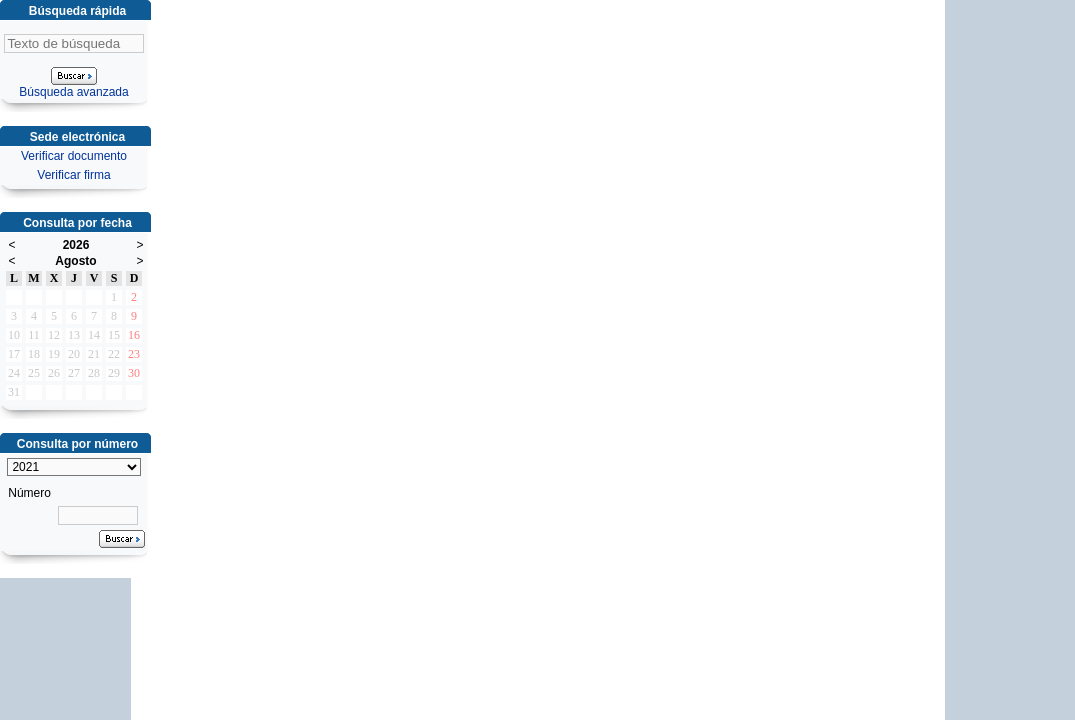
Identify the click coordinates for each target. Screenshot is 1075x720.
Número (29, 493)
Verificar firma (73, 175)
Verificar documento (74, 156)
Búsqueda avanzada (73, 92)
